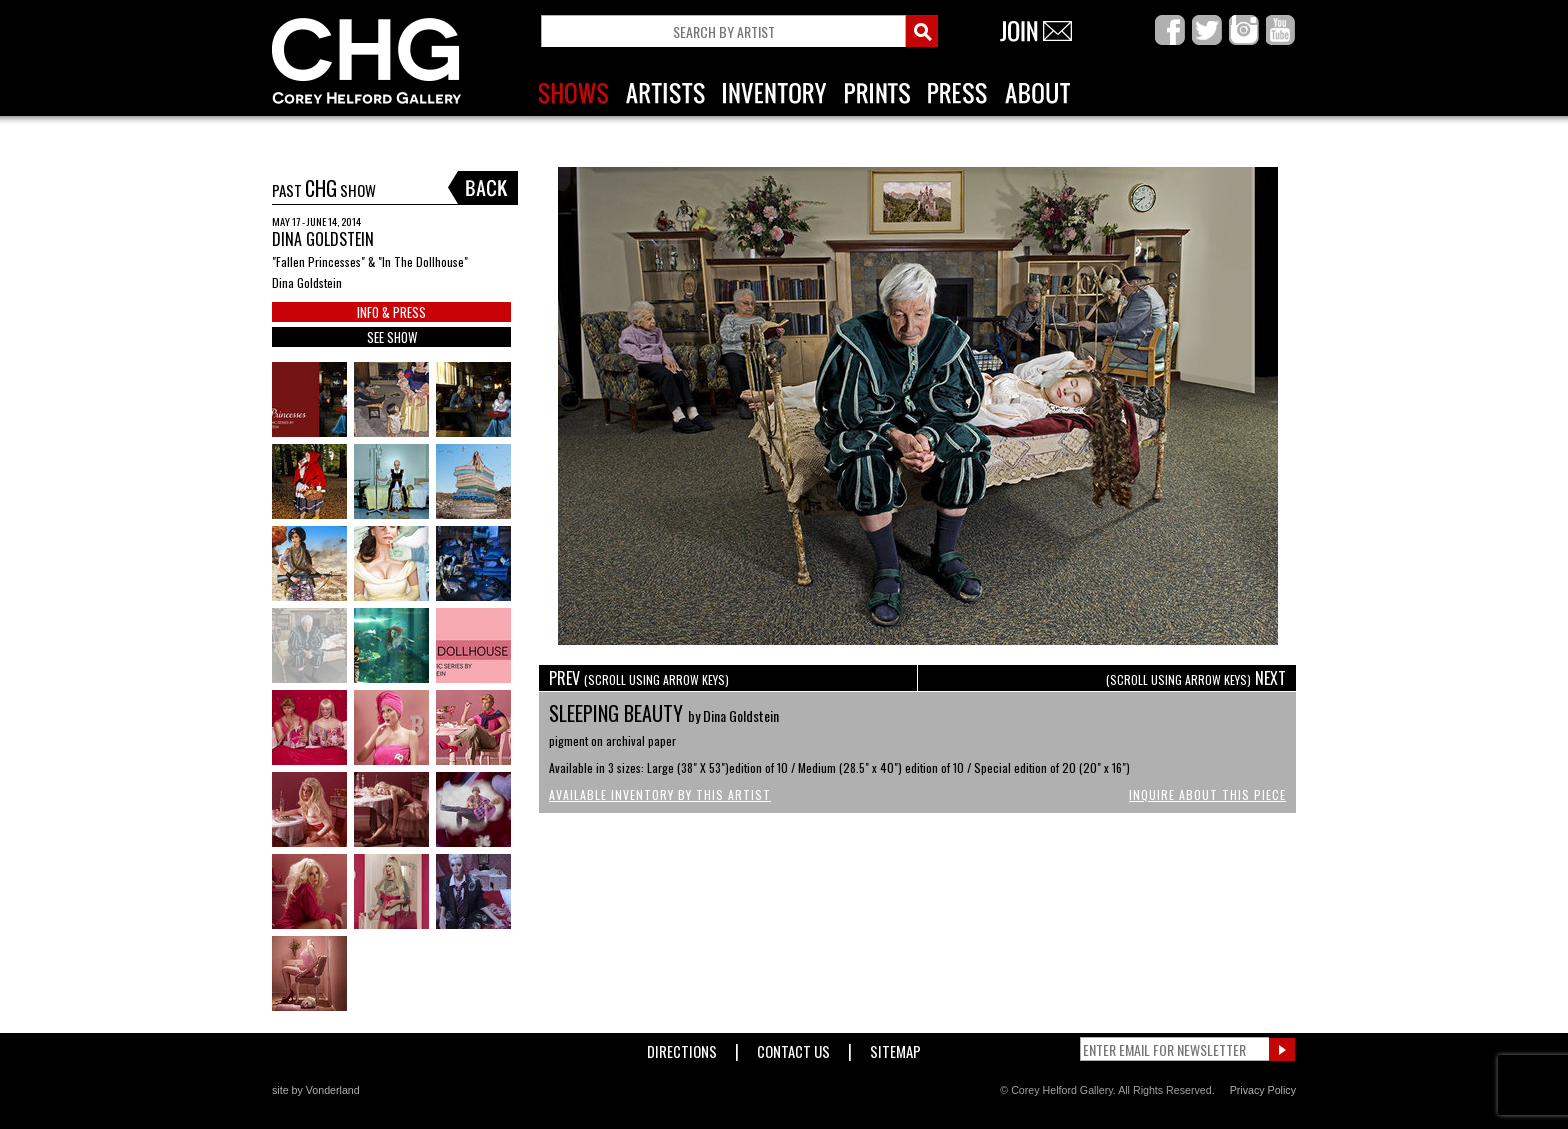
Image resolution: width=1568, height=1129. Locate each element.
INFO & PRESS (391, 312)
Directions (682, 1047)
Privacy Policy (1263, 1090)
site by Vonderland (316, 1090)
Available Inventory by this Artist (660, 794)
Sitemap (895, 1047)
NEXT (1196, 678)
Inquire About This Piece (1207, 794)
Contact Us (793, 1047)
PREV (639, 678)
